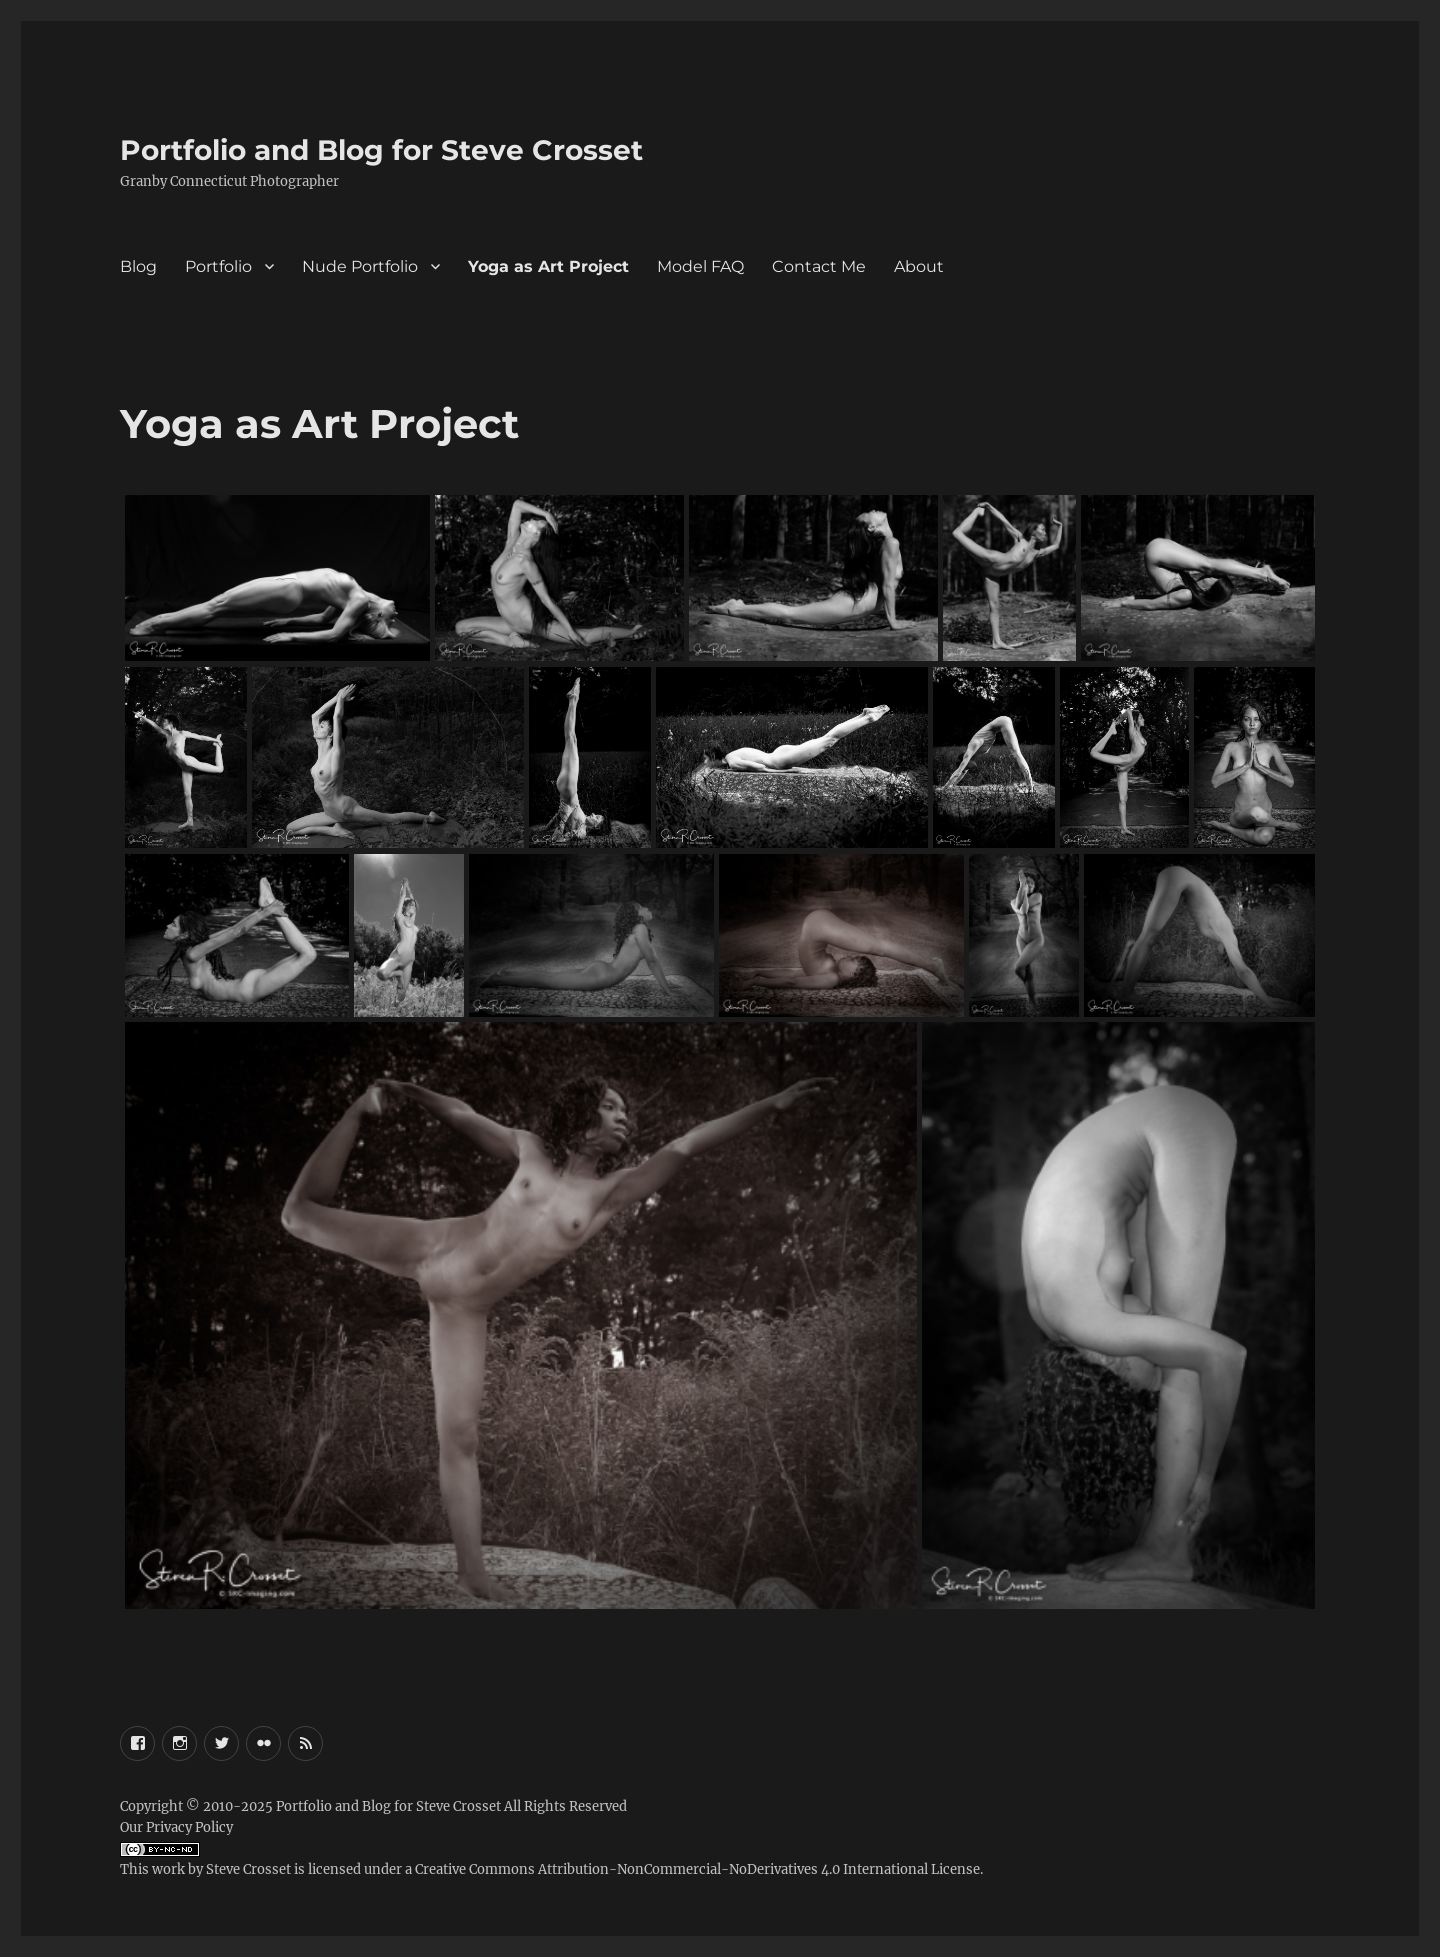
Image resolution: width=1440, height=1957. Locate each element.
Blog (138, 266)
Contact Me (819, 266)
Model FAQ (700, 266)
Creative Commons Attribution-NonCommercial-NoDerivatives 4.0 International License (697, 1869)
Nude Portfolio (360, 266)
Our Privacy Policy (176, 1827)
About (919, 266)
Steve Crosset (248, 1869)
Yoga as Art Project (548, 266)
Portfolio (218, 266)
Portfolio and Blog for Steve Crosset (381, 150)
